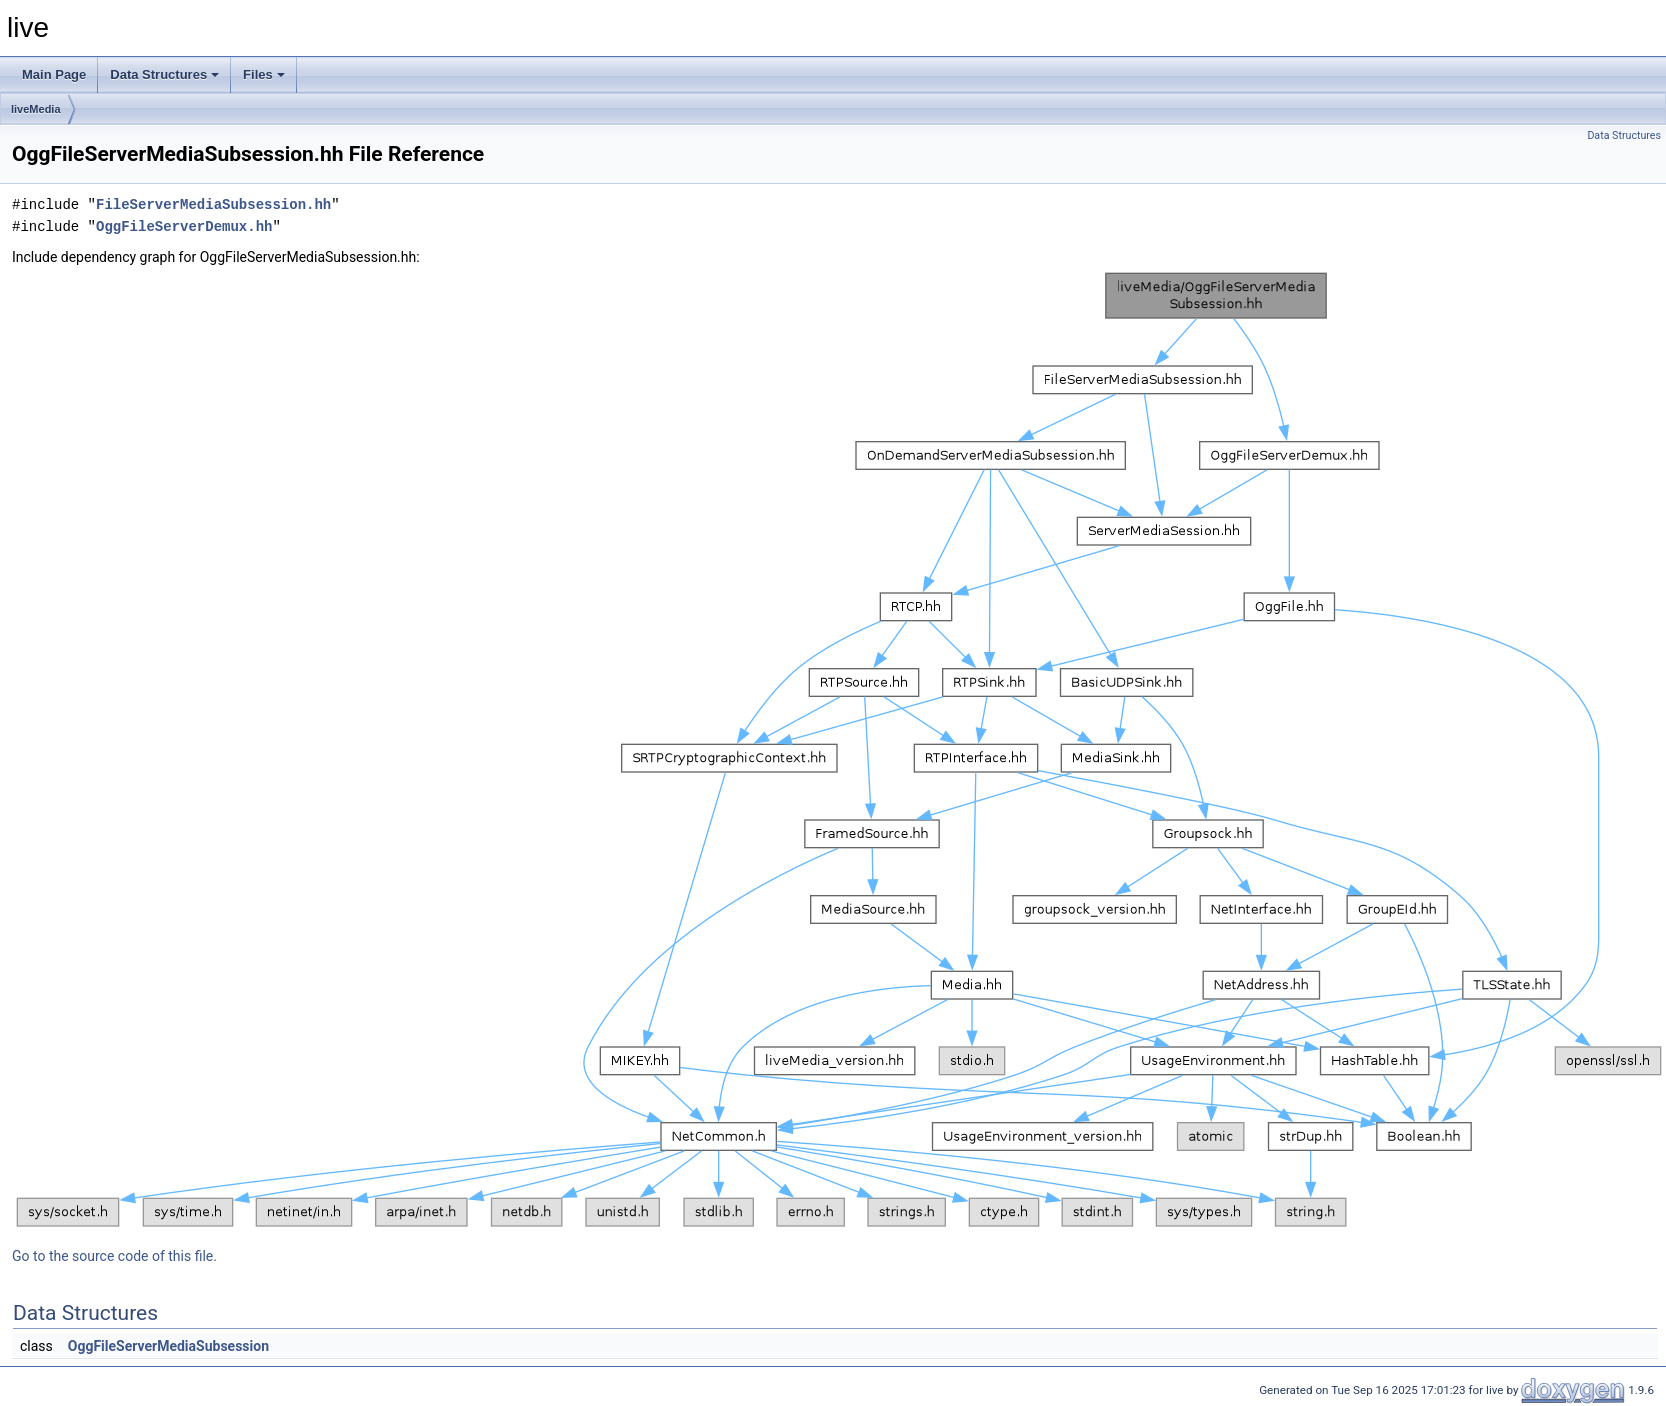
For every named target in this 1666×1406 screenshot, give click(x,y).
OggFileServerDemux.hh (184, 226)
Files (264, 74)
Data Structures (164, 74)
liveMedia (36, 109)
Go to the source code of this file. (114, 1256)
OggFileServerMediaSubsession (168, 1346)
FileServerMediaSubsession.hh (213, 204)
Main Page (54, 74)
